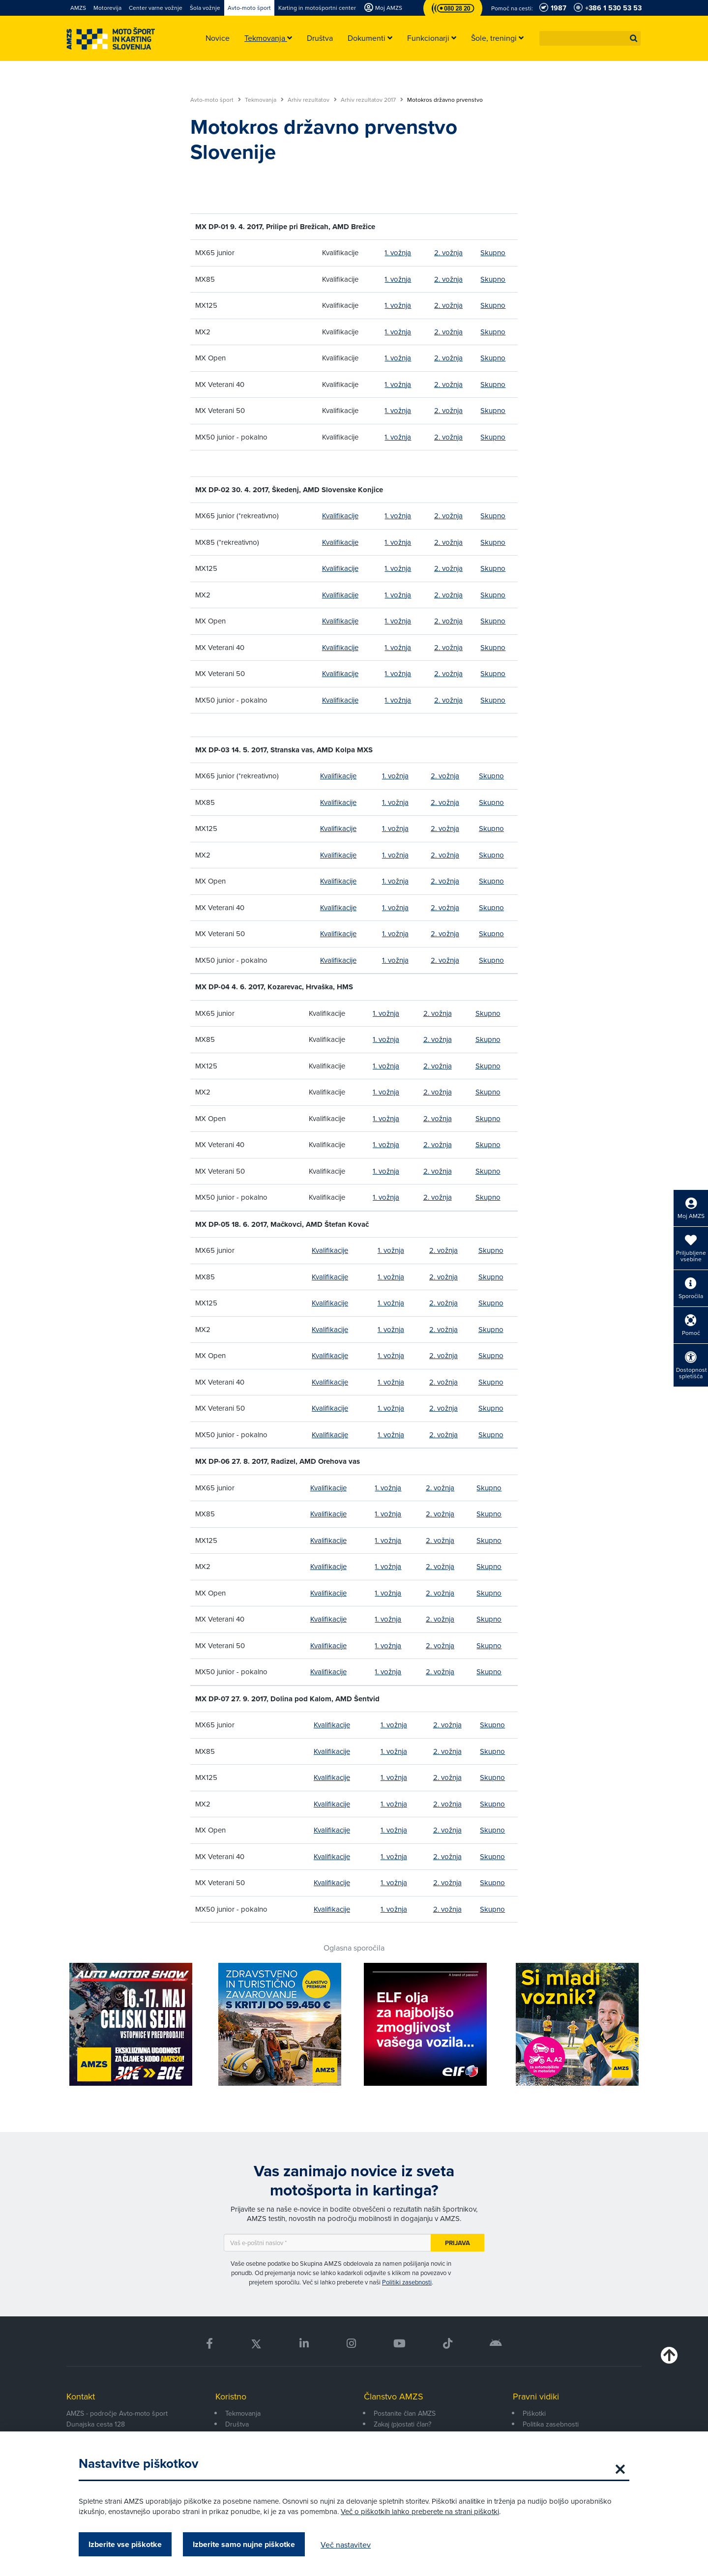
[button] (634, 38)
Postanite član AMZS (405, 2413)
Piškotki (534, 2413)
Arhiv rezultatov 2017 (372, 99)
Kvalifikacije (340, 515)
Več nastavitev (346, 2544)
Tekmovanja (264, 99)
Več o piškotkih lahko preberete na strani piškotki (420, 2511)
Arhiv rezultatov (312, 99)
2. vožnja (448, 252)
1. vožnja (397, 252)
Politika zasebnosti (551, 2424)
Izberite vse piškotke (125, 2544)
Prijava (457, 2243)
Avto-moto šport (215, 99)
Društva (237, 2424)
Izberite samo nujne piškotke (244, 2544)
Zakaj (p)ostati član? (402, 2424)
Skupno (492, 252)
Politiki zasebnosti (407, 2282)
